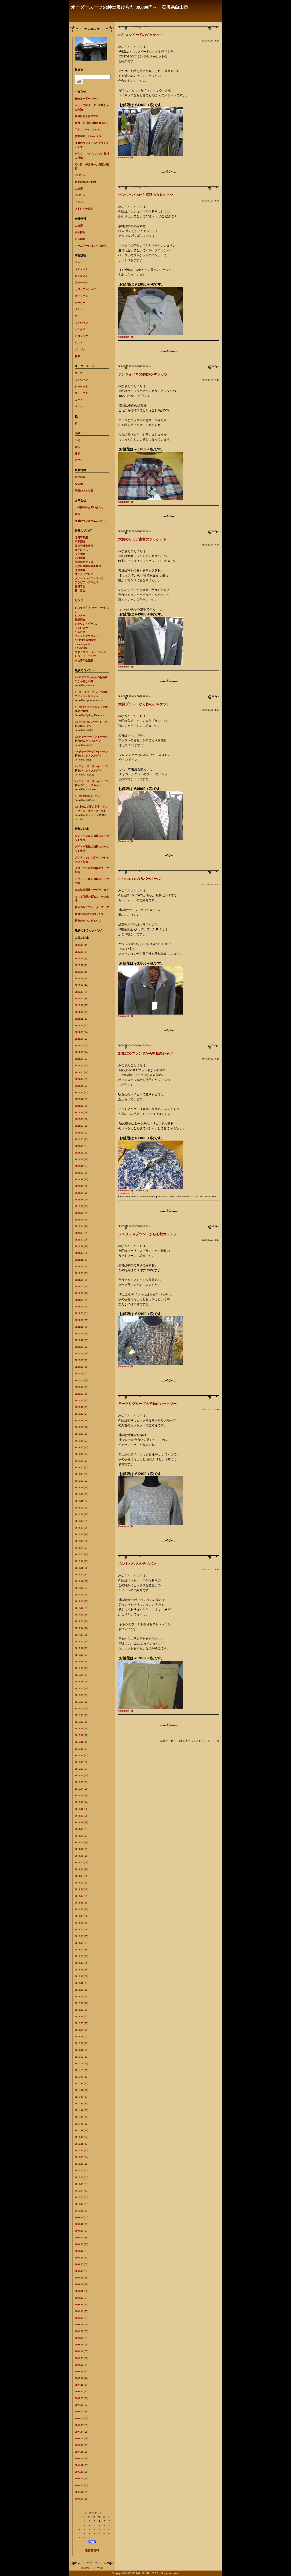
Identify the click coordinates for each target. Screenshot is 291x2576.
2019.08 (79, 1440)
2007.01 (79, 2451)
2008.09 (79, 2317)
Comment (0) (125, 336)
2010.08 (79, 2163)
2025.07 (79, 965)
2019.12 (79, 1413)
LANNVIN (81, 648)
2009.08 (79, 2244)
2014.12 (79, 1815)
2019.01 (79, 1487)
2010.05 (79, 2183)
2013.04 (79, 1949)
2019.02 (79, 1480)
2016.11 (79, 1661)
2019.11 (79, 1420)
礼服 (77, 356)
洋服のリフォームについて (90, 520)
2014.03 (79, 1875)
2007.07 (79, 2411)
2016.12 (79, 1654)
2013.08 (79, 1922)
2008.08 (79, 2324)
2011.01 (79, 2130)
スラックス (81, 296)
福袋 (77, 446)
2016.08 (79, 1681)
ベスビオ (80, 631)
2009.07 (79, 2250)
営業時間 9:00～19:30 (88, 136)
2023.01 (79, 1165)
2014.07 (79, 1848)
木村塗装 (80, 557)
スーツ (79, 262)
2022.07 (79, 1206)
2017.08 (79, 1601)
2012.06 (79, 2016)
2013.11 (79, 1902)
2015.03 (79, 1795)
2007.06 (79, 2418)
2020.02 (79, 1400)
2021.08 (79, 1279)
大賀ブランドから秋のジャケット (144, 704)
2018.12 (79, 1494)
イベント (80, 175)
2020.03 (79, 1393)
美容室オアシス (84, 562)
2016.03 (79, 1715)
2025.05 (79, 978)
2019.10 (79, 1427)
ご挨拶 (79, 188)
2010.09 (79, 2157)
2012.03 (79, 2036)
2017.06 (79, 1614)
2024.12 (79, 1012)
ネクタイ (80, 329)
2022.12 (79, 1172)
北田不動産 (81, 537)
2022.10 (79, 1185)
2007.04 (79, 2431)
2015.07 (79, 1768)
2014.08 (79, 1842)
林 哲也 (80, 590)
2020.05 (79, 1380)
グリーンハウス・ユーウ (89, 578)
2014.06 (79, 1855)
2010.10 (79, 2150)
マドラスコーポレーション (90, 652)
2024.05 (79, 1058)
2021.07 (79, 1286)
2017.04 (79, 1628)
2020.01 (79, 1407)
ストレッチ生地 (84, 208)
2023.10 (79, 1105)
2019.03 (79, 1473)
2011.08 (79, 2083)
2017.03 (79, 1634)
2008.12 (79, 2297)
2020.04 (79, 1387)
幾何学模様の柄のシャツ (89, 913)
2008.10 (79, 2311)
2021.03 (79, 1313)
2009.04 (79, 2270)
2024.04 (79, 1065)
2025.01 (79, 1005)
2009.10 (79, 2230)
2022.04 (79, 1226)
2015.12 (79, 1735)
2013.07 (79, 1929)
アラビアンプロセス (86, 582)
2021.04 (79, 1306)
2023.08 (79, 1119)
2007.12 (79, 2378)
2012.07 (79, 2009)
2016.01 (79, 1728)
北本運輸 (80, 570)
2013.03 (79, 1956)
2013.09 (79, 1915)
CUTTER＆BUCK (85, 640)
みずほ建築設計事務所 (88, 566)
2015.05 (79, 1782)
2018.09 (79, 1514)
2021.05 (79, 1299)
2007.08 (79, 2404)
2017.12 (79, 1574)
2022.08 (79, 1199)
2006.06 (79, 2498)
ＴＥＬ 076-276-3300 (87, 129)
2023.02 (79, 1159)
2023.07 (79, 1125)
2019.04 (79, 1467)
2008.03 (79, 2358)
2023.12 (79, 1092)
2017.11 (79, 1581)
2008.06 (79, 2337)
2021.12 (79, 1252)
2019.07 (79, 1447)
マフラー (80, 460)
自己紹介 (80, 238)
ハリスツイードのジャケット (140, 35)
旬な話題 (80, 477)
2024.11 (79, 1018)
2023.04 (79, 1145)
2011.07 (79, 2090)
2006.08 (79, 2485)
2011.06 (79, 2096)
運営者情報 (92, 2550)
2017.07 (79, 1607)
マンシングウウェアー (88, 636)
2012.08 (79, 2003)
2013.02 (79, 1962)
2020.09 (79, 1353)
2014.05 (79, 1862)
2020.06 (79, 1373)
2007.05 (79, 2425)
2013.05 (79, 1942)
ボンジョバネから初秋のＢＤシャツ (145, 195)
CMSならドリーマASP (92, 2568)
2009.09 (79, 2237)
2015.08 (79, 1762)
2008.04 (79, 2351)
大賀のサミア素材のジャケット (142, 539)
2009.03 (79, 2277)
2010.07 (79, 2170)
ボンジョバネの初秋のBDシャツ (143, 374)
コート (79, 316)
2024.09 (79, 1032)
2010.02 (79, 2203)
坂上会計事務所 (84, 545)
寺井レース (81, 549)
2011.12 (79, 2056)
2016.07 (79, 1688)
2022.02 (79, 1239)
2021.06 (79, 1293)
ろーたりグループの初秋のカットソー (147, 1404)
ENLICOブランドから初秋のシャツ (145, 1053)
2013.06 (79, 1936)
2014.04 (79, 1869)
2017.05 (79, 1621)
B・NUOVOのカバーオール (139, 879)
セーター (80, 302)
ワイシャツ (81, 322)
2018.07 (79, 1527)
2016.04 (79, 1708)
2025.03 (79, 991)
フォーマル (81, 282)
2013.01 (79, 1969)
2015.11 (79, 1741)
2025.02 (79, 998)
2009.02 (79, 2284)
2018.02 (79, 1561)
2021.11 (79, 1259)
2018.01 (79, 1567)
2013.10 (79, 1909)
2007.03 (79, 2438)
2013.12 (79, 1895)
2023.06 (79, 1132)
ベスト (79, 309)
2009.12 (79, 2217)
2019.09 (79, 1433)
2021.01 (79, 1326)
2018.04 (79, 1547)
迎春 (77, 453)
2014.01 (79, 1889)
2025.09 (79, 951)
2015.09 (79, 1755)
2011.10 (79, 2070)
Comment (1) (125, 157)
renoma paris (82, 644)
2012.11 (79, 1982)
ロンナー (80, 615)
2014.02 (79, 1882)
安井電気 (80, 553)
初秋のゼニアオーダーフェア (92, 907)
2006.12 (79, 2458)
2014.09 (79, 1835)
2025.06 (79, 971)
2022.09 (79, 1192)
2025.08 (79, 958)
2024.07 (79, 1045)
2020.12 (79, 1333)
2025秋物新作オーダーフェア (92, 889)
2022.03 (79, 1232)
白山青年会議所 (84, 660)
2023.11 (79, 1099)
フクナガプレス (84, 574)
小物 (77, 440)
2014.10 (79, 1828)
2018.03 (79, 1554)
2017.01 (79, 1648)
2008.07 (79, 2331)
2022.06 (79, 1212)
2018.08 (79, 1520)
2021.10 (79, 1266)
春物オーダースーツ (86, 98)
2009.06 (79, 2257)
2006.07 (79, 2491)
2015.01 (79, 1808)
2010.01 (79, 2210)
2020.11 (79, 1340)
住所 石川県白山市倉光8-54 (92, 122)
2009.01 (79, 2290)
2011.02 (79, 2123)
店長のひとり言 (84, 490)
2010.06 (79, 2177)
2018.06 (79, 1534)
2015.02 (79, 1802)
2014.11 (79, 1822)
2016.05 (79, 1701)
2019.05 (79, 1460)
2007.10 (79, 2391)
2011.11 (79, 2063)
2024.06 (79, 1052)
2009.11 (79, 2223)
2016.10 (79, 1668)
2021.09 (79, 1273)
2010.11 (79, 2143)
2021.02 (79, 1320)
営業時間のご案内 (85, 181)
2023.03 (79, 1152)
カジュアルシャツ (85, 289)
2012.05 (79, 2023)
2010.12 (79, 2137)
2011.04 (79, 2110)
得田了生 (80, 586)
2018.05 (79, 1540)
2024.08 (79, 1038)
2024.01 (79, 1085)
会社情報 (80, 232)
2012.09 (79, 1996)
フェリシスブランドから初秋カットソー (149, 1234)
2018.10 (79, 1507)
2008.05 (79, 2344)
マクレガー (81, 627)
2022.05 (79, 1219)
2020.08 (79, 1360)
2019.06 (79, 1453)
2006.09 (79, 2478)
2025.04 (79, 985)
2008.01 (79, 2371)
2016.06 (79, 1695)
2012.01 (79, 2049)
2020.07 (79, 1366)
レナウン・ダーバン (86, 623)
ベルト (79, 342)
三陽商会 (80, 619)
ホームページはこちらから (90, 245)
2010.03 (79, 2197)
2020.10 (79, 1346)
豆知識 (79, 483)
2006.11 (79, 2465)
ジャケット (81, 269)
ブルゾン (80, 349)
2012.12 (79, 1976)
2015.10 (79, 1748)
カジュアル (81, 275)
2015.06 (79, 1775)
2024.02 (79, 1078)
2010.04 (79, 2190)
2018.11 (79, 1500)
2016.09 (79, 1674)
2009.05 (79, 2264)
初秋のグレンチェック (88, 920)
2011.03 (79, 2116)
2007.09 (79, 2398)
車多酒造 (80, 541)
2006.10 (79, 2471)
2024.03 (79, 1072)
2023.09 (79, 1112)
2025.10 (79, 944)
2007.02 (79, 2445)
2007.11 (79, 2384)
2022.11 (79, 1179)
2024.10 (79, 1025)
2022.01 (79, 1246)
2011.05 (79, 2103)
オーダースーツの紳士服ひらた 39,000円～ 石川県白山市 (129, 7)
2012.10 (79, 1989)
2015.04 (79, 1788)
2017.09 (79, 1594)
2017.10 (79, 1587)
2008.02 (79, 2364)
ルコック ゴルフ (85, 656)
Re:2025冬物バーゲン (87, 796)
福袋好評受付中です (86, 116)
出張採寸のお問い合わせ (89, 507)
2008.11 (79, 2304)
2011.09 (79, 2076)
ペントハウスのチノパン (137, 1564)
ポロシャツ (81, 336)
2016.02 (79, 1721)
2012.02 (79, 2043)
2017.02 (79, 1641)
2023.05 (79, 1139)
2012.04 (79, 2029)
